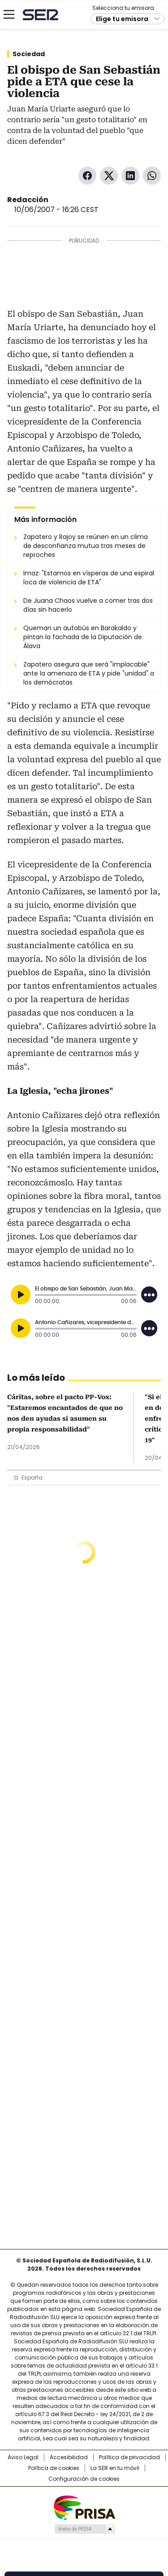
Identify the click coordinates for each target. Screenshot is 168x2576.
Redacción (27, 199)
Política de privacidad (129, 2457)
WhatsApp (152, 176)
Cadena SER (40, 14)
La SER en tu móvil (114, 2468)
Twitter (109, 176)
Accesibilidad (69, 2457)
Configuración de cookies (84, 2479)
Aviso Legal (23, 2457)
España (32, 1477)
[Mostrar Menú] (9, 14)
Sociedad (29, 53)
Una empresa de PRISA (84, 2507)
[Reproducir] (20, 1294)
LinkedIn (130, 176)
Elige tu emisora (122, 18)
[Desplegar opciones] (149, 1294)
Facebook (87, 176)
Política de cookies (53, 2468)
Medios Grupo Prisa (84, 2528)
